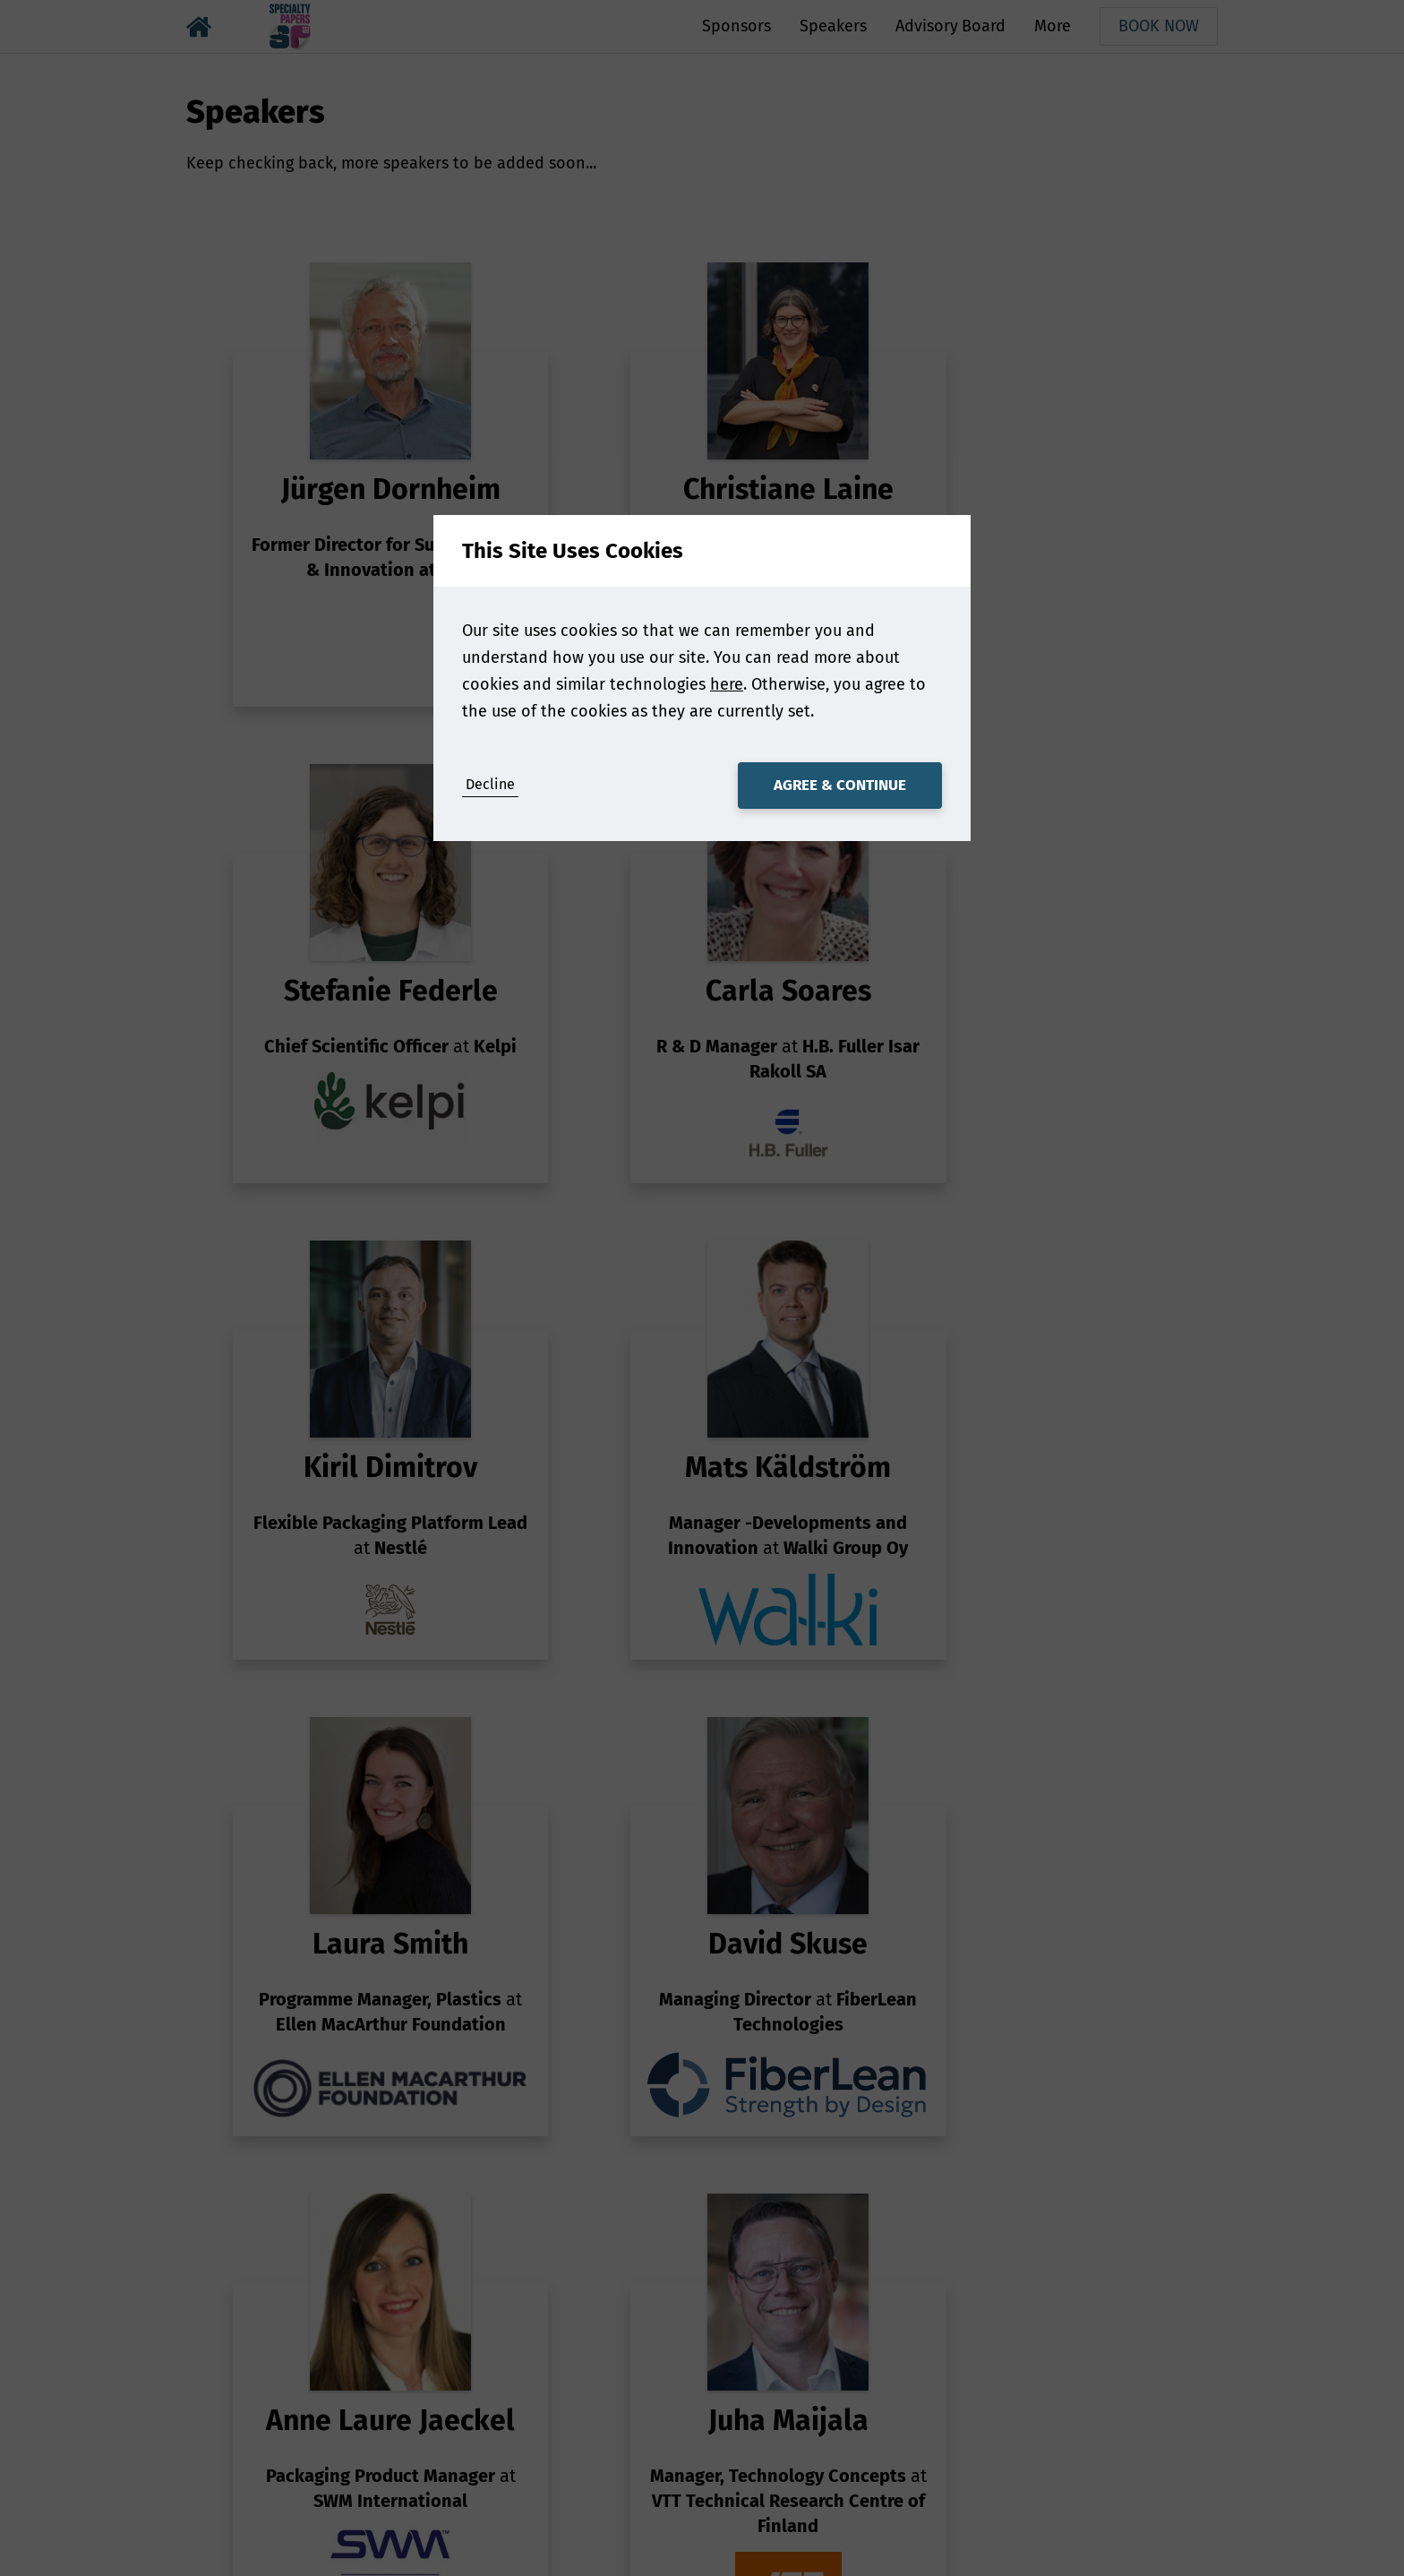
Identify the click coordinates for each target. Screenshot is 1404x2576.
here (726, 684)
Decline (490, 784)
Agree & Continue (840, 785)
